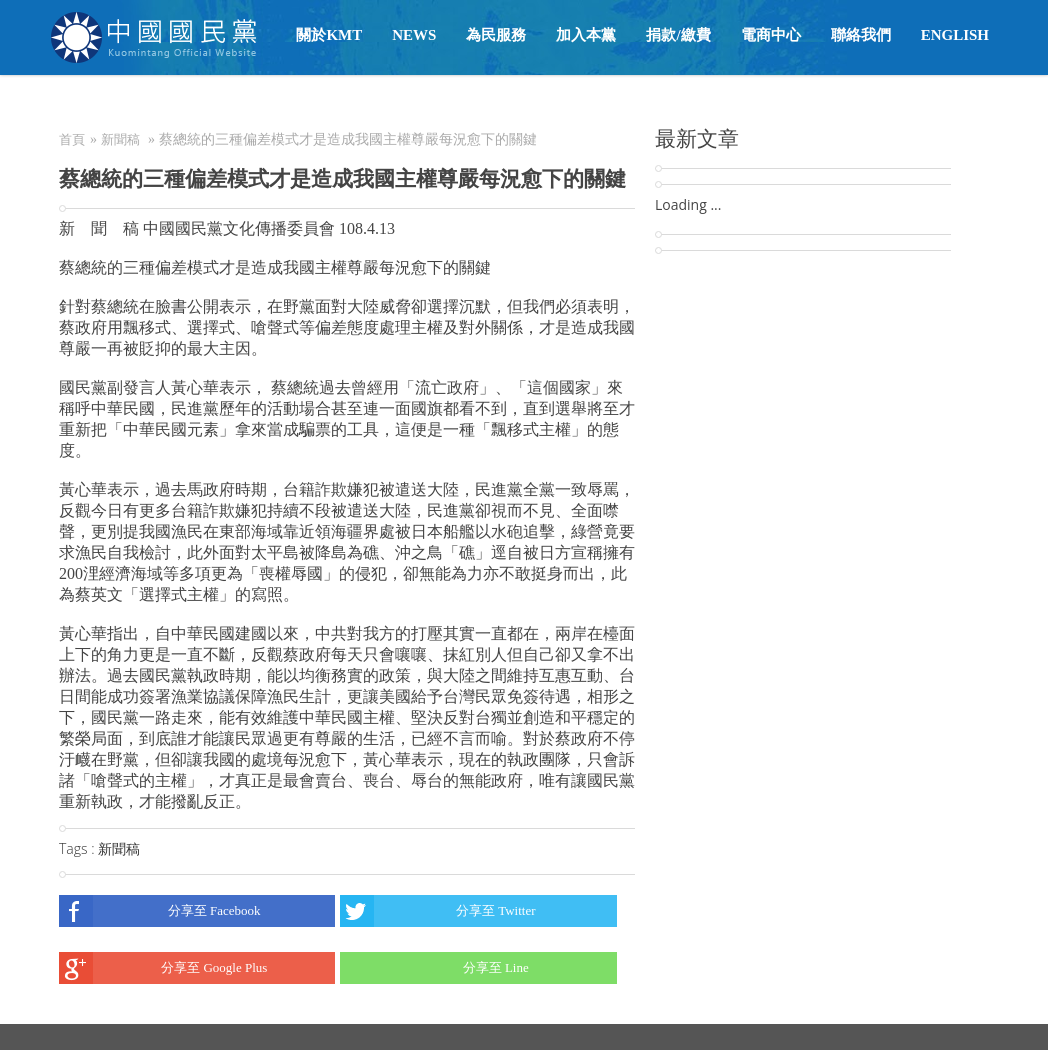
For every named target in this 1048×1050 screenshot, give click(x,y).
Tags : (78, 848)
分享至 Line (434, 968)
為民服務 (496, 35)
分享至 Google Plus (163, 968)
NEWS (414, 35)
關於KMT (329, 35)
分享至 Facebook (160, 911)
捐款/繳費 (678, 35)
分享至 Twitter (437, 911)
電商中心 (771, 35)
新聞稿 (120, 139)
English (955, 35)
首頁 (72, 139)
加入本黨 (586, 35)
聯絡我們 (861, 35)
